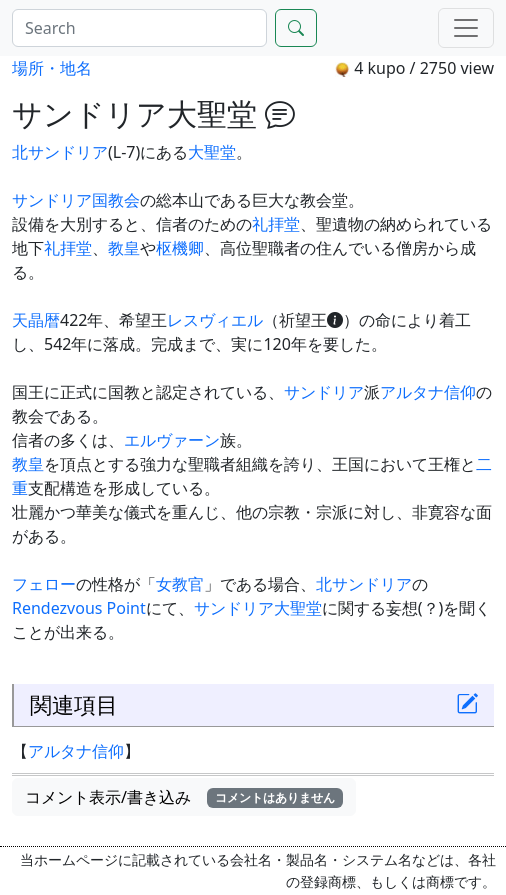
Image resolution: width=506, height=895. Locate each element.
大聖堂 (212, 152)
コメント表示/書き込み (184, 797)
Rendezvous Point (79, 608)
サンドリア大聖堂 (258, 608)
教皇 (124, 248)
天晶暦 (36, 320)
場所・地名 (52, 68)
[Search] (139, 28)
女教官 (180, 584)
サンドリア (324, 392)
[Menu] (466, 28)
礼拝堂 (276, 224)
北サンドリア (60, 152)
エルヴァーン (172, 440)
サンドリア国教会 (76, 200)
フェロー (44, 584)
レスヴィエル (215, 320)
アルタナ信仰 (428, 392)
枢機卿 (180, 248)
